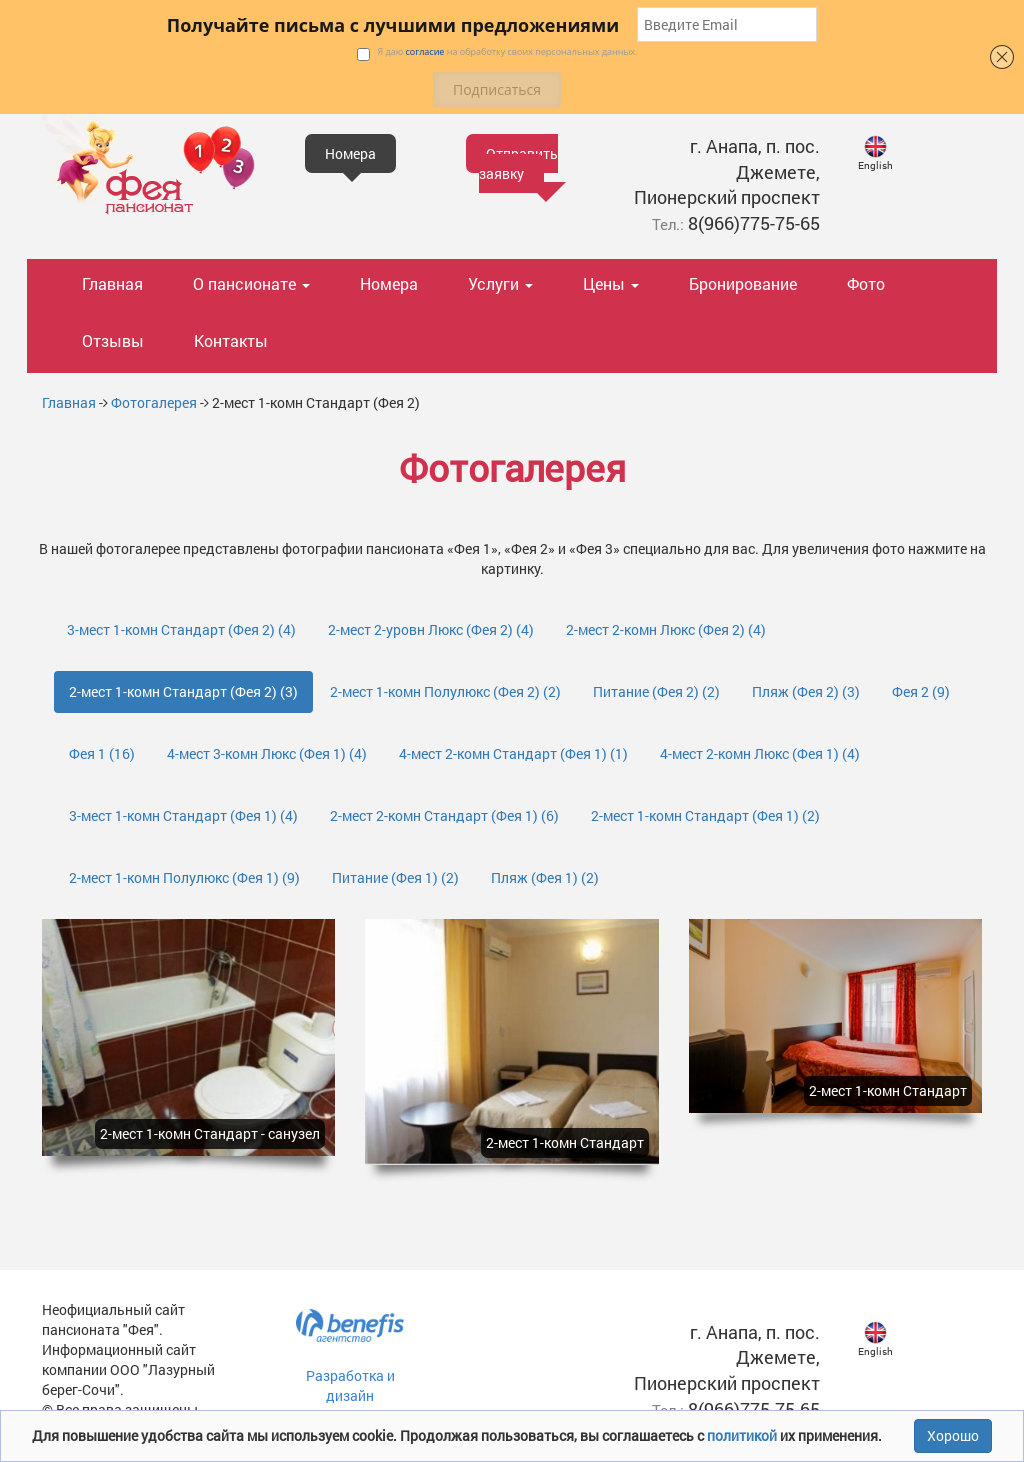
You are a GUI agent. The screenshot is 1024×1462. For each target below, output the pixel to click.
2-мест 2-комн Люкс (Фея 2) (666, 629)
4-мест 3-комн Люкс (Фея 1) (267, 753)
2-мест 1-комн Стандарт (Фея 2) (183, 691)
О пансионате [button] (251, 283)
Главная (112, 283)
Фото (866, 283)
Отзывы (113, 340)
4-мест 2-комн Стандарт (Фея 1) (513, 753)
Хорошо (953, 1435)
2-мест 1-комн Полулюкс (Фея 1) (184, 877)
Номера (389, 283)
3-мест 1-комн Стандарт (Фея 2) (181, 629)
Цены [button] (611, 283)
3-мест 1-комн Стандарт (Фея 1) (183, 815)
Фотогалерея (154, 402)
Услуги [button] (500, 283)
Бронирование (743, 283)
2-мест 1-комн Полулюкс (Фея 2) (445, 691)
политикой (743, 1435)
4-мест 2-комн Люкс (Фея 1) (760, 753)
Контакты (231, 340)
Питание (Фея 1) (395, 877)
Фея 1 (102, 753)
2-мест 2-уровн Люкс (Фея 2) (431, 629)
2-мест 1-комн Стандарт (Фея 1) (705, 815)
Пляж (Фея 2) (806, 691)
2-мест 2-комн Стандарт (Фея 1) (444, 815)
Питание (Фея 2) (656, 691)
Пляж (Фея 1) (545, 877)
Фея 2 (921, 691)
